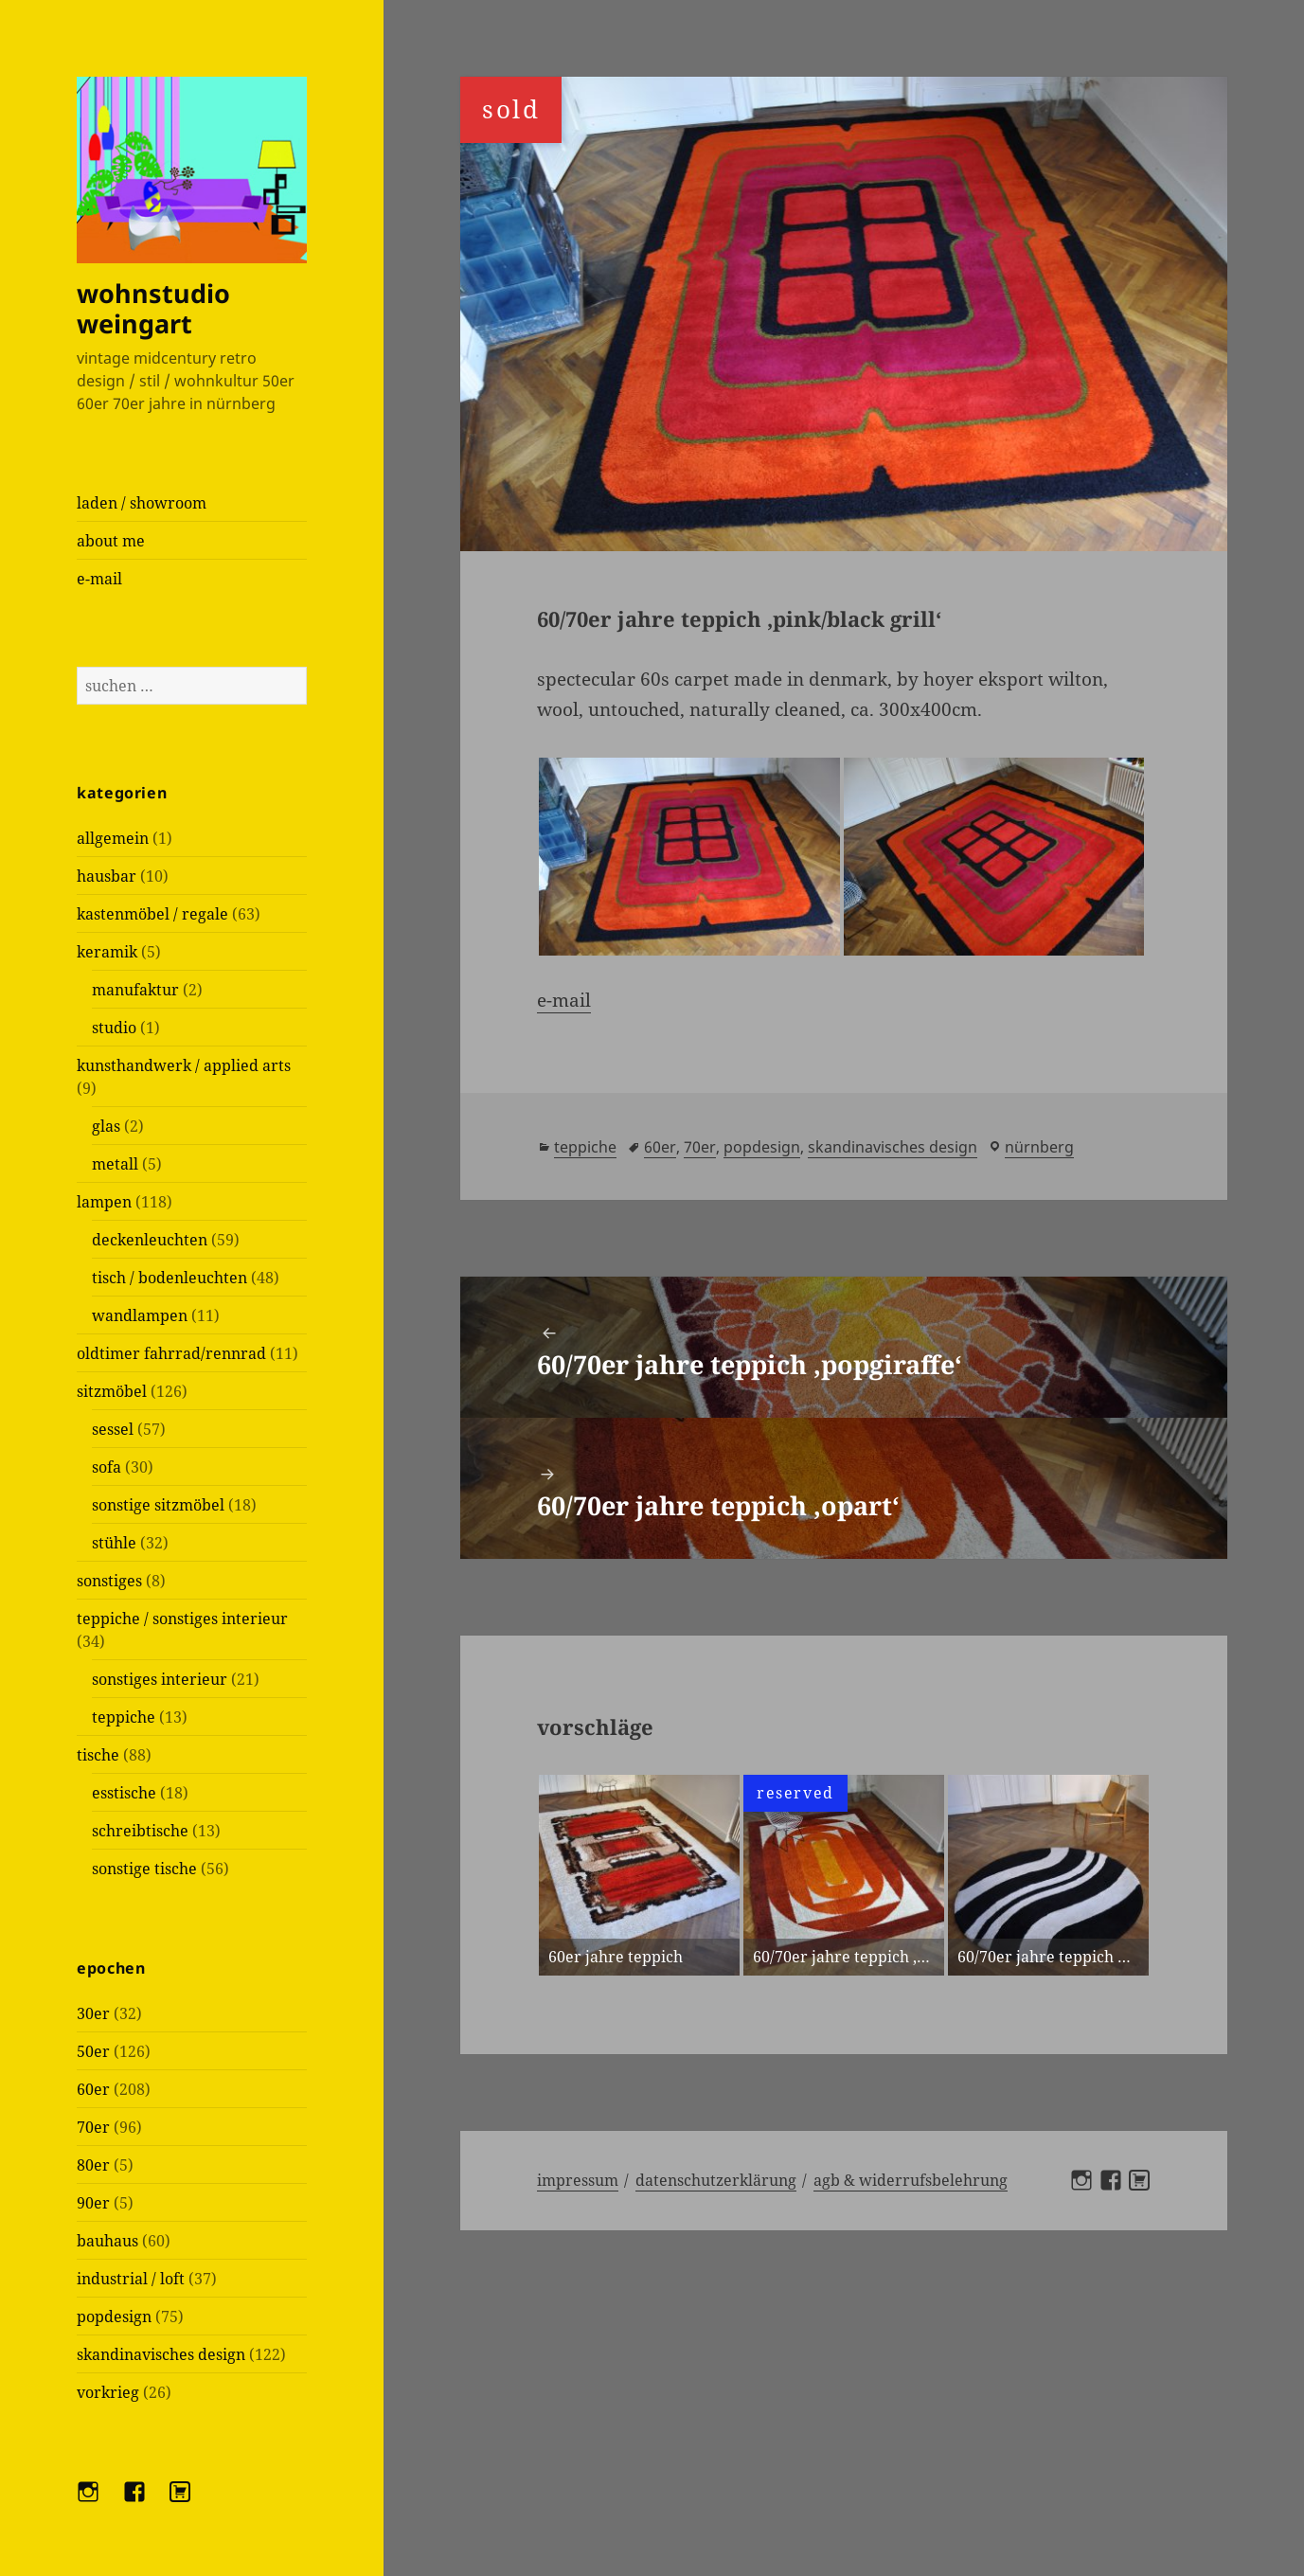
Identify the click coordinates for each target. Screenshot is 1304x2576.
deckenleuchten (149, 1239)
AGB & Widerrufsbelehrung (910, 2180)
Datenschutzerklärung (715, 2180)
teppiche (123, 1717)
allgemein (113, 838)
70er (93, 2127)
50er (93, 2051)
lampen (104, 1201)
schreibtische (140, 1830)
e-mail (99, 578)
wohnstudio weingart (153, 308)
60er (93, 2089)
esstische (124, 1792)
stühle (114, 1542)
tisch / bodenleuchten (169, 1277)
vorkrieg (108, 2392)
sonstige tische (144, 1868)
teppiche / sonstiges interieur (182, 1618)
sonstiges (109, 1580)
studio (114, 1027)
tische (98, 1754)
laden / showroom (141, 502)
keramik (107, 951)
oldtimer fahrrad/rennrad (171, 1353)
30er (93, 2013)
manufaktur (135, 989)
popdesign (114, 2316)
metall (115, 1164)
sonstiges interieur (159, 1679)
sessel (113, 1429)
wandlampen (140, 1315)
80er (93, 2165)
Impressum (577, 2180)
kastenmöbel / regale (152, 913)
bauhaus (107, 2240)
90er (93, 2202)
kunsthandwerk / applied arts (184, 1065)
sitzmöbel (112, 1391)
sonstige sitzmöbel (158, 1504)
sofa (106, 1467)
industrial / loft (131, 2278)
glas (106, 1126)
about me (111, 540)
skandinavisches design (161, 2354)
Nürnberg (1039, 1146)
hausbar (106, 876)
